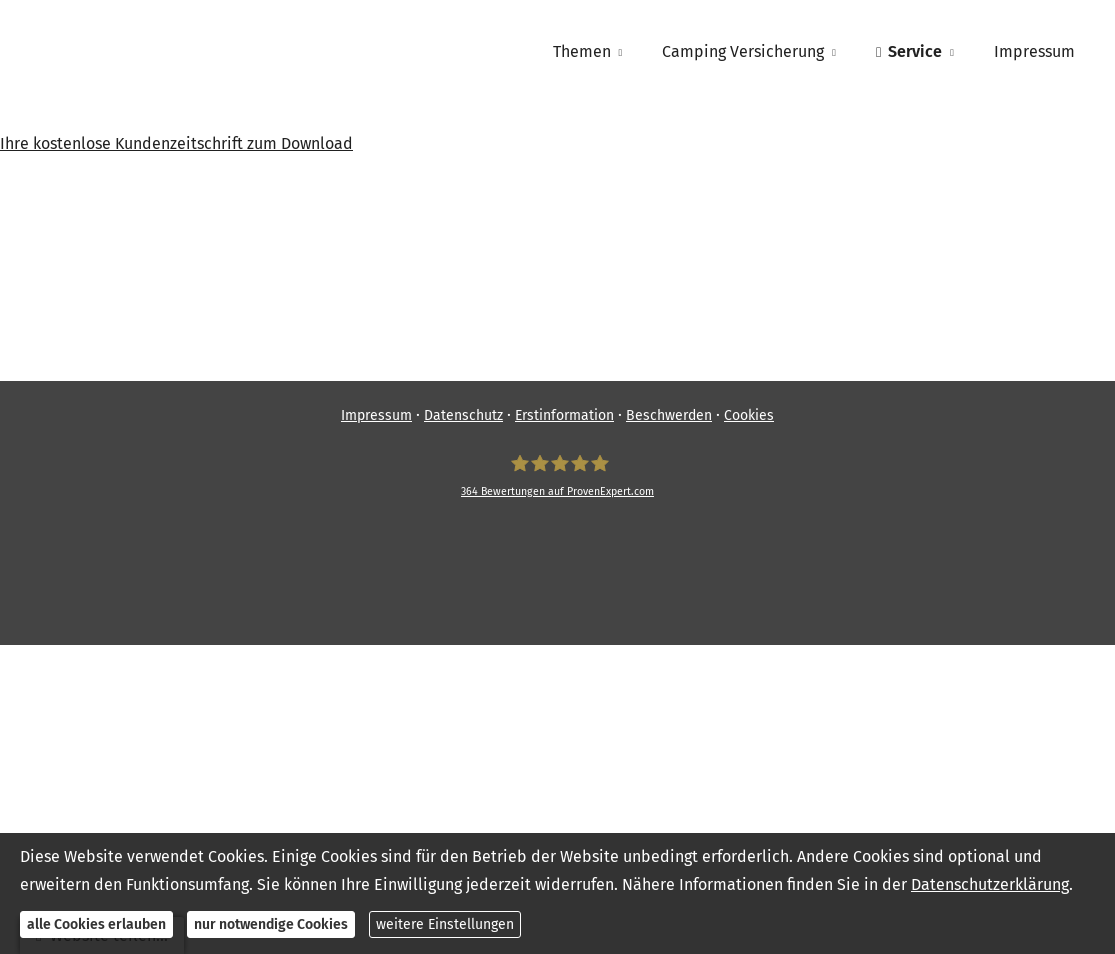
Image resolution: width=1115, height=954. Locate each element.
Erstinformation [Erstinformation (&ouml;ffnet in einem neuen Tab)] (564, 415)
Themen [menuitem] (582, 51)
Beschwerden (669, 415)
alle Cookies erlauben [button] (96, 924)
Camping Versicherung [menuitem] (743, 51)
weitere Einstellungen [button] (445, 924)
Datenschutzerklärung (990, 884)
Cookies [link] (749, 415)
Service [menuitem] (909, 51)
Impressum (376, 415)
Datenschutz (463, 415)
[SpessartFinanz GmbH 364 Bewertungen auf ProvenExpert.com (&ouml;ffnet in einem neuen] (557, 476)
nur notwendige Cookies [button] (271, 924)
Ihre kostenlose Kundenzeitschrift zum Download (176, 143)
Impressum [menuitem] (1034, 51)
